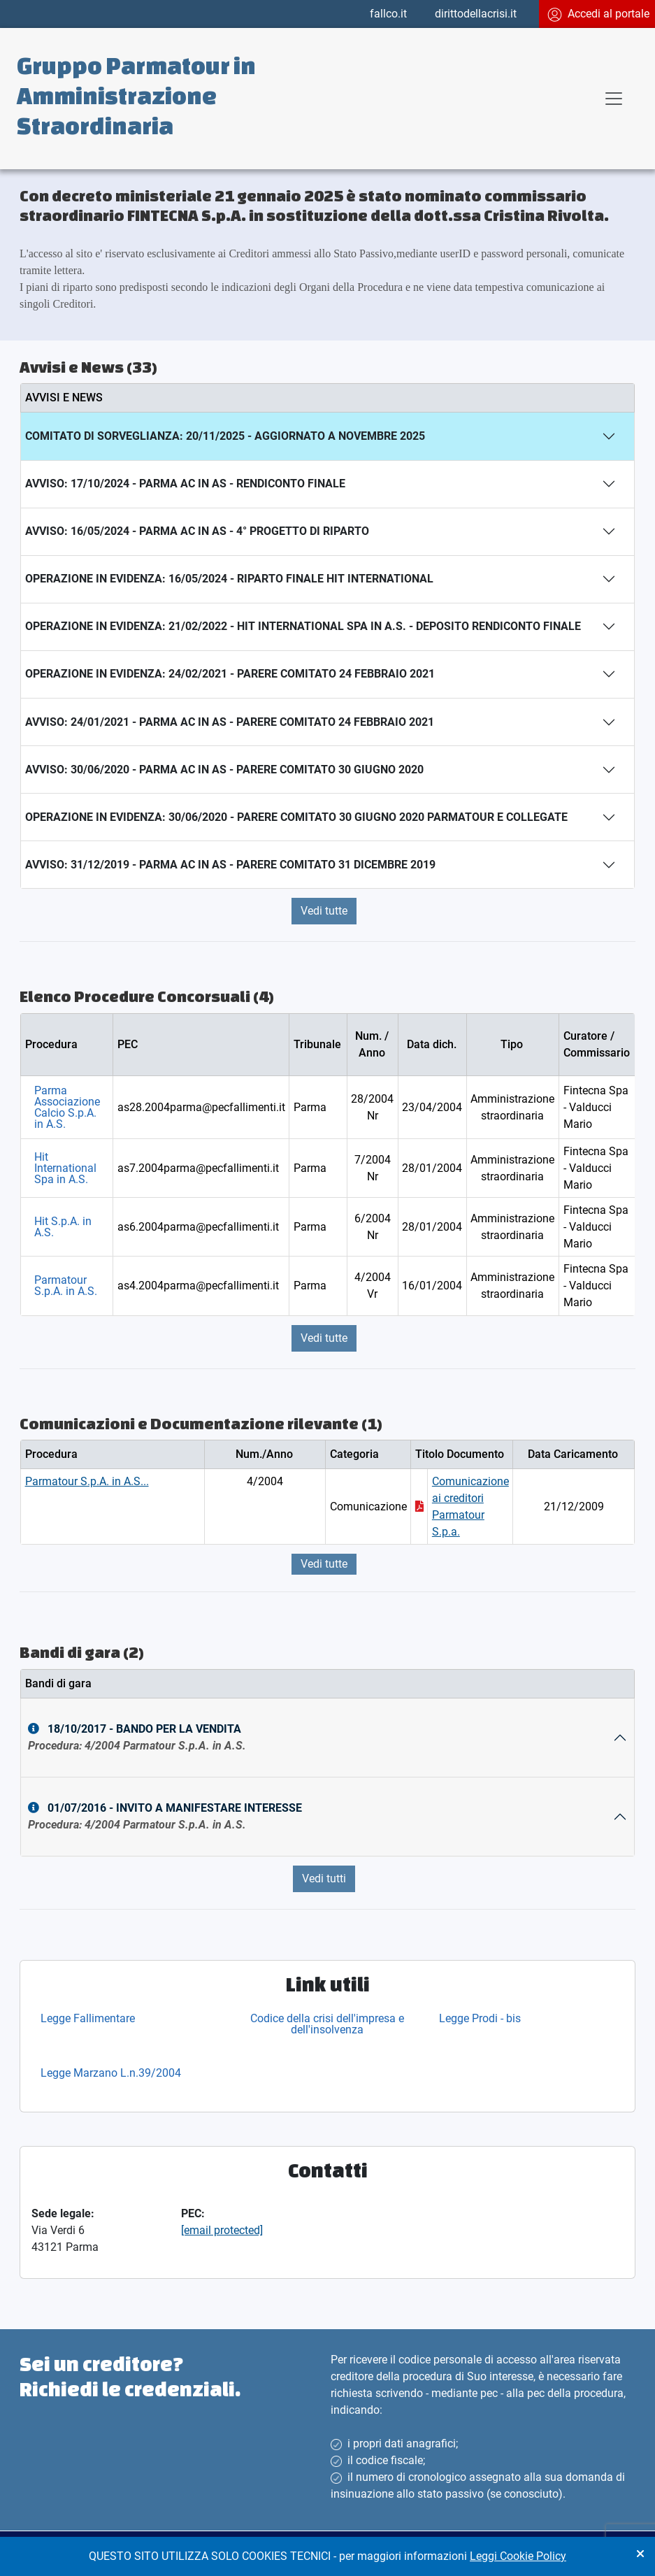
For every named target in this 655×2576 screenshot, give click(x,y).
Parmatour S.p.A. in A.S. (65, 1285)
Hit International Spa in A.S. (65, 1168)
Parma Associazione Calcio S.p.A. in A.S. (67, 1107)
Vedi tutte (324, 910)
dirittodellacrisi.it (476, 13)
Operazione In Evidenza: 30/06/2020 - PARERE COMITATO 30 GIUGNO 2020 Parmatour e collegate (296, 817)
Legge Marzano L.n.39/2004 (111, 2073)
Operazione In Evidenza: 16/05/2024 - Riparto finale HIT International (229, 578)
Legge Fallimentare (88, 2018)
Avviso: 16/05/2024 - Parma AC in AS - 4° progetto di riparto (197, 531)
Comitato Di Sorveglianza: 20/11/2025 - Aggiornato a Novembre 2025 (225, 436)
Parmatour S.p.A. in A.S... (87, 1481)
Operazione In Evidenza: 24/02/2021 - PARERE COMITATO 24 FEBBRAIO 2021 (230, 673)
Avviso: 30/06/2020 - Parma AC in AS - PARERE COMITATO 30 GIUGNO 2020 (224, 769)
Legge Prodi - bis (480, 2018)
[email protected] (222, 2230)
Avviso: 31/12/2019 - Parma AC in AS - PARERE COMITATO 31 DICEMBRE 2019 (230, 864)
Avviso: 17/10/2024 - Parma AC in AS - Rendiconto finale (185, 483)
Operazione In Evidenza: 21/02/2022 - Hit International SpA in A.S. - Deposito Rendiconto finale (303, 626)
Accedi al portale (598, 14)
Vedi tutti (324, 1878)
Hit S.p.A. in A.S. (63, 1227)
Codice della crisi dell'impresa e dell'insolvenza (327, 2024)
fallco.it (388, 13)
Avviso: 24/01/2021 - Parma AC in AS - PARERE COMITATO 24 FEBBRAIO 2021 (229, 722)
